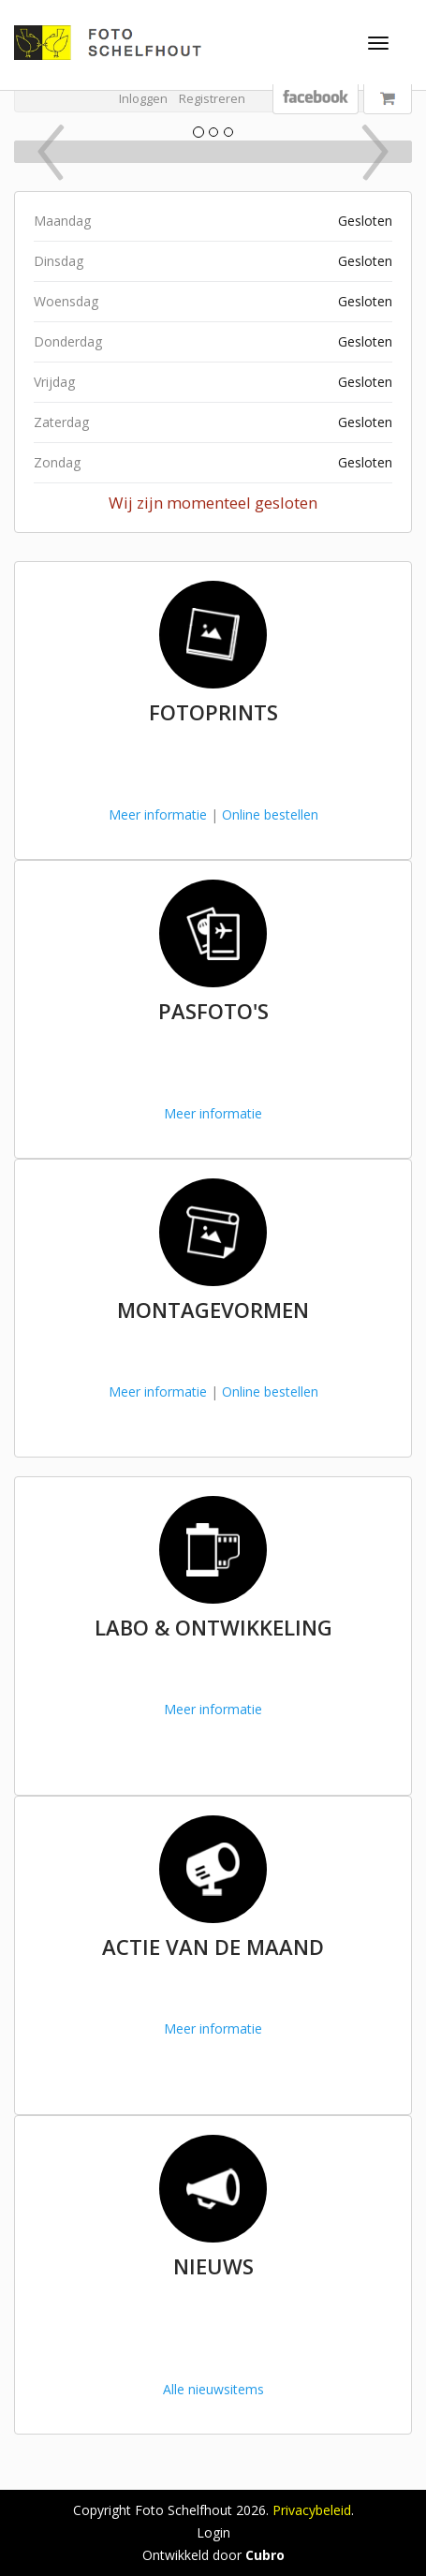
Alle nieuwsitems (213, 2389)
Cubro (265, 2555)
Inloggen (143, 98)
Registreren (212, 98)
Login (213, 2532)
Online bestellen (270, 814)
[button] (44, 151)
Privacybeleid (311, 2510)
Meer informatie (158, 814)
